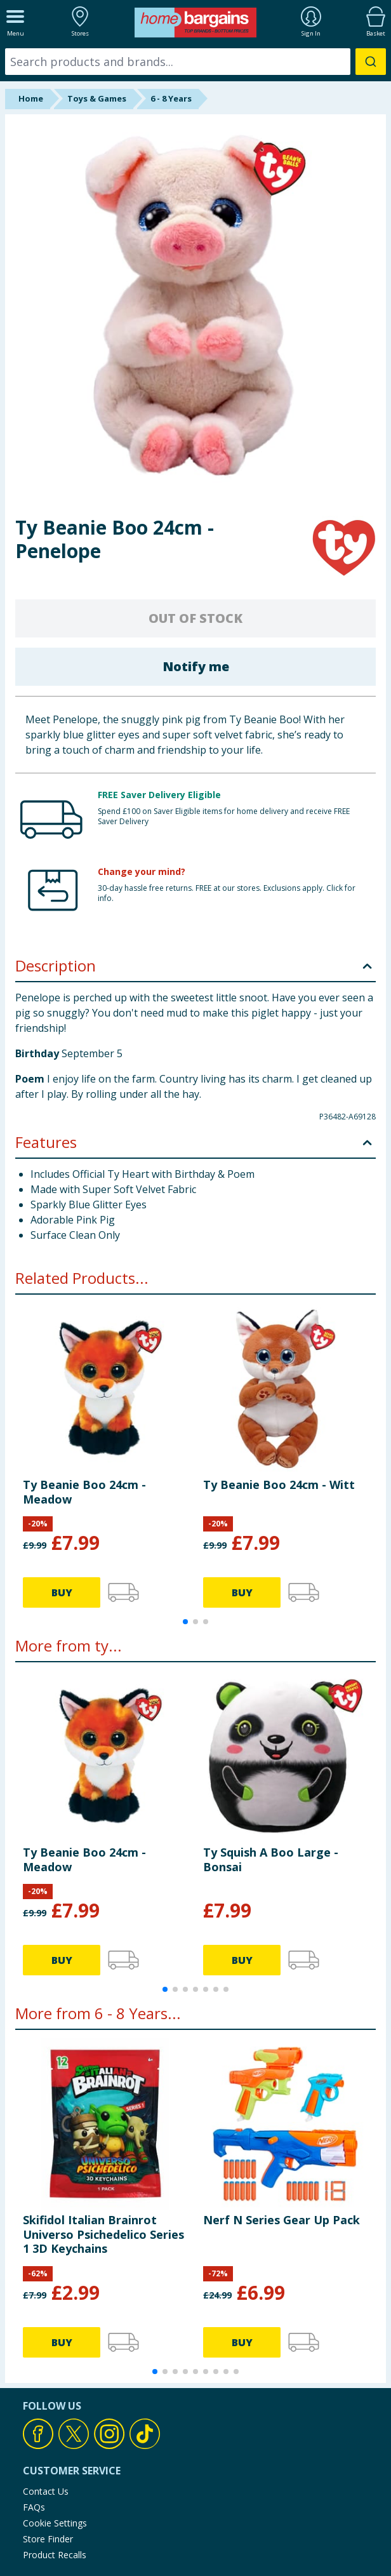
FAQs (34, 2507)
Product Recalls (54, 2555)
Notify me (195, 666)
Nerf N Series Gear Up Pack (281, 2219)
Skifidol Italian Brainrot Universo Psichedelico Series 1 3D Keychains (103, 2234)
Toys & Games (96, 98)
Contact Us (46, 2491)
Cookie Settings (55, 2523)
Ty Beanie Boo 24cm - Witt (279, 1484)
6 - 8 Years (171, 98)
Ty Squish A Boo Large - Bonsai (270, 1859)
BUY (61, 1592)
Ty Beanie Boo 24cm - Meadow (84, 1491)
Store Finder (48, 2539)
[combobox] (195, 61)
